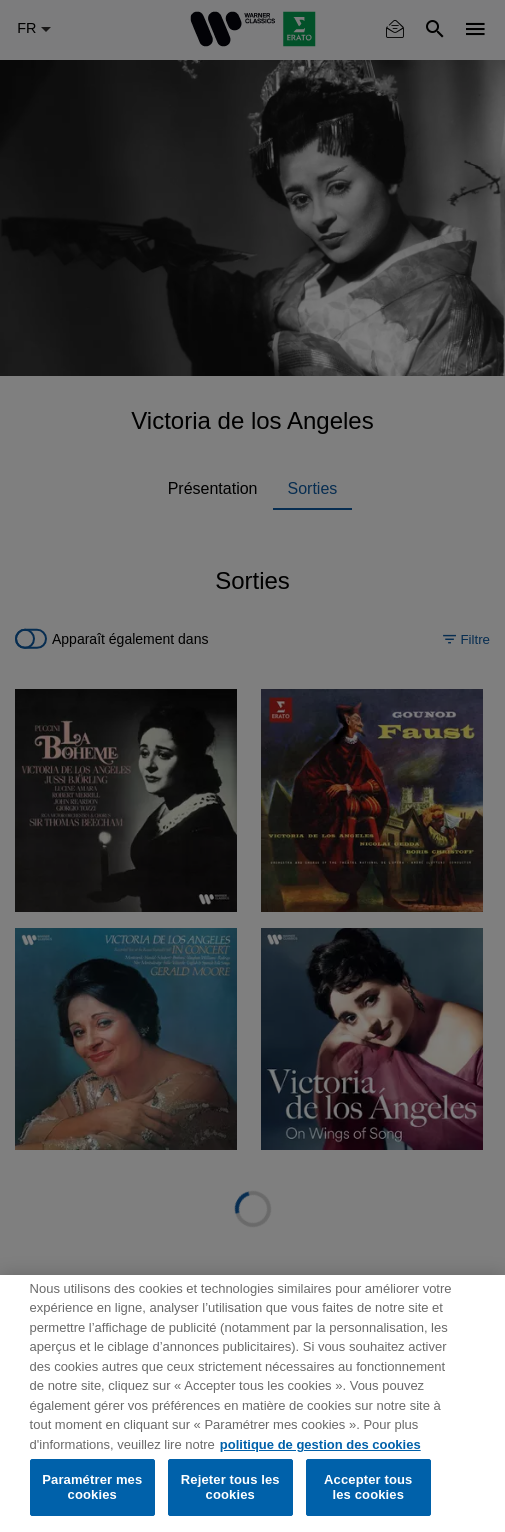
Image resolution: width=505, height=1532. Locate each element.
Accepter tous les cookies (368, 1487)
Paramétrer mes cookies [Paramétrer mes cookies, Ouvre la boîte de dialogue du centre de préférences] (92, 1487)
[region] (252, 1403)
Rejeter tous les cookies (230, 1487)
